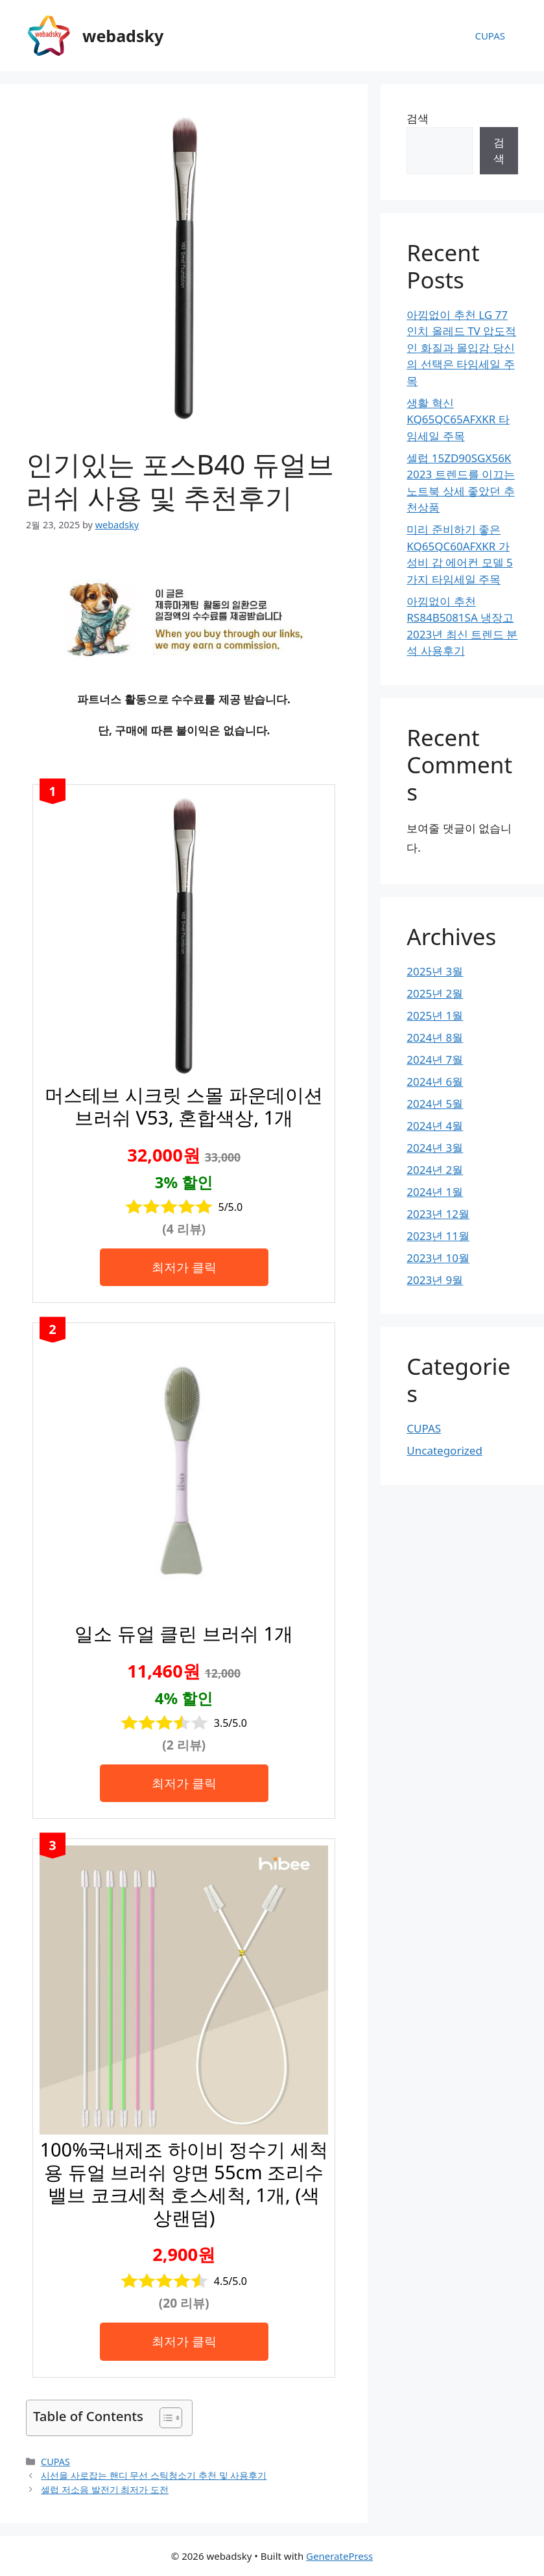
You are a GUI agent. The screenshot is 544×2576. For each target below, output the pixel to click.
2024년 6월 (435, 1081)
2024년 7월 (435, 1059)
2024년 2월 (435, 1169)
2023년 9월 (435, 1279)
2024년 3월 (435, 1147)
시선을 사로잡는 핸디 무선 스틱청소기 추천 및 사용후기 (153, 2475)
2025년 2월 (435, 993)
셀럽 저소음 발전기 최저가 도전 (105, 2489)
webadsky (122, 36)
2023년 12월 (438, 1213)
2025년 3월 (435, 971)
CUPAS (490, 35)
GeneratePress (339, 2555)
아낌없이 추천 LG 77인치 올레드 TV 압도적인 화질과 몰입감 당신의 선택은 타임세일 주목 (461, 347)
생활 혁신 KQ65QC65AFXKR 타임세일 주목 (458, 419)
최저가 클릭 (184, 1267)
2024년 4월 (435, 1125)
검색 (418, 118)
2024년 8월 (435, 1037)
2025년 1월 (435, 1015)
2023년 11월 (438, 1235)
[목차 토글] (164, 2418)
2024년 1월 (435, 1191)
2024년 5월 (435, 1103)
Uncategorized (444, 1450)
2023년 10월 (438, 1257)
